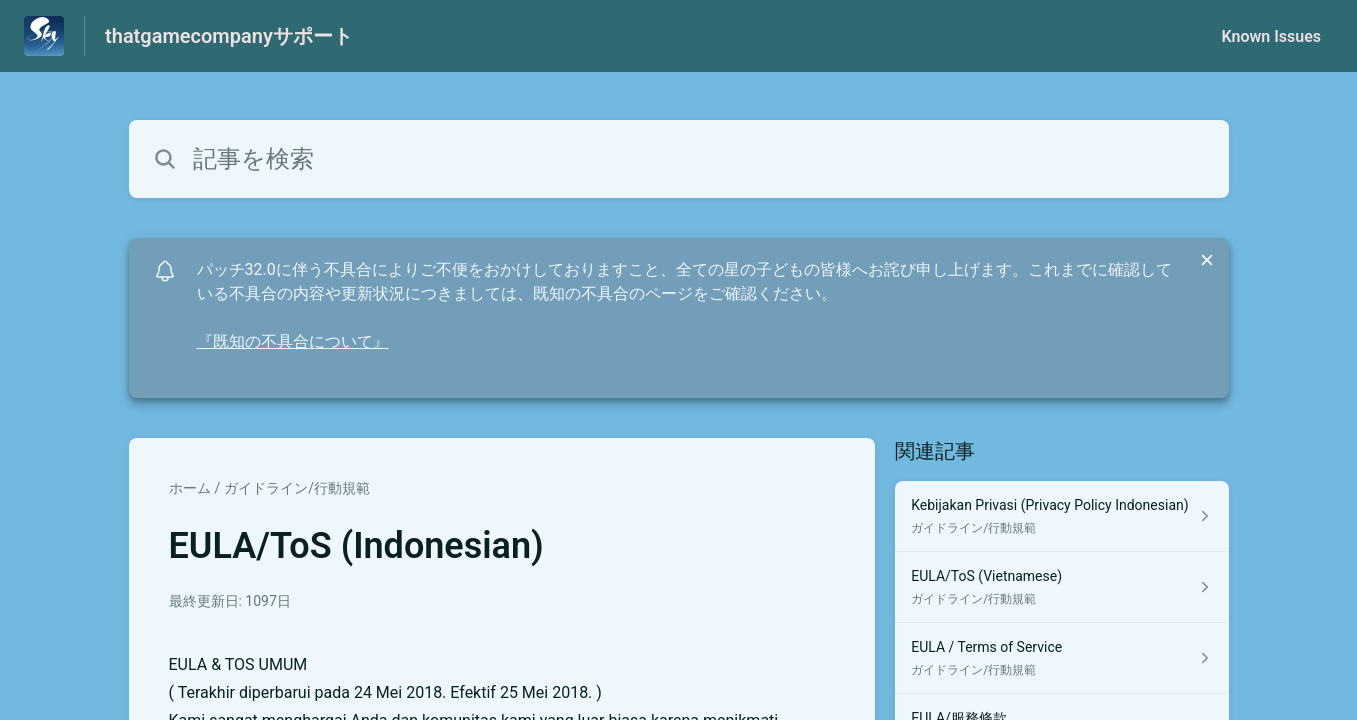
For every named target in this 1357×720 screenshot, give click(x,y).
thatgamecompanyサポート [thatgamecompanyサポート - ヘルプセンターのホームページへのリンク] (229, 36)
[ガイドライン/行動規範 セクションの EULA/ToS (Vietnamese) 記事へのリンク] (1061, 587)
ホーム (190, 488)
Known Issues (1271, 36)
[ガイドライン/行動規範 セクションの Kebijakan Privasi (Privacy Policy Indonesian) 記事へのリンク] (1061, 516)
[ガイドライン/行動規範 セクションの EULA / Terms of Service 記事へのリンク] (1061, 658)
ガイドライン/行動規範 (297, 488)
